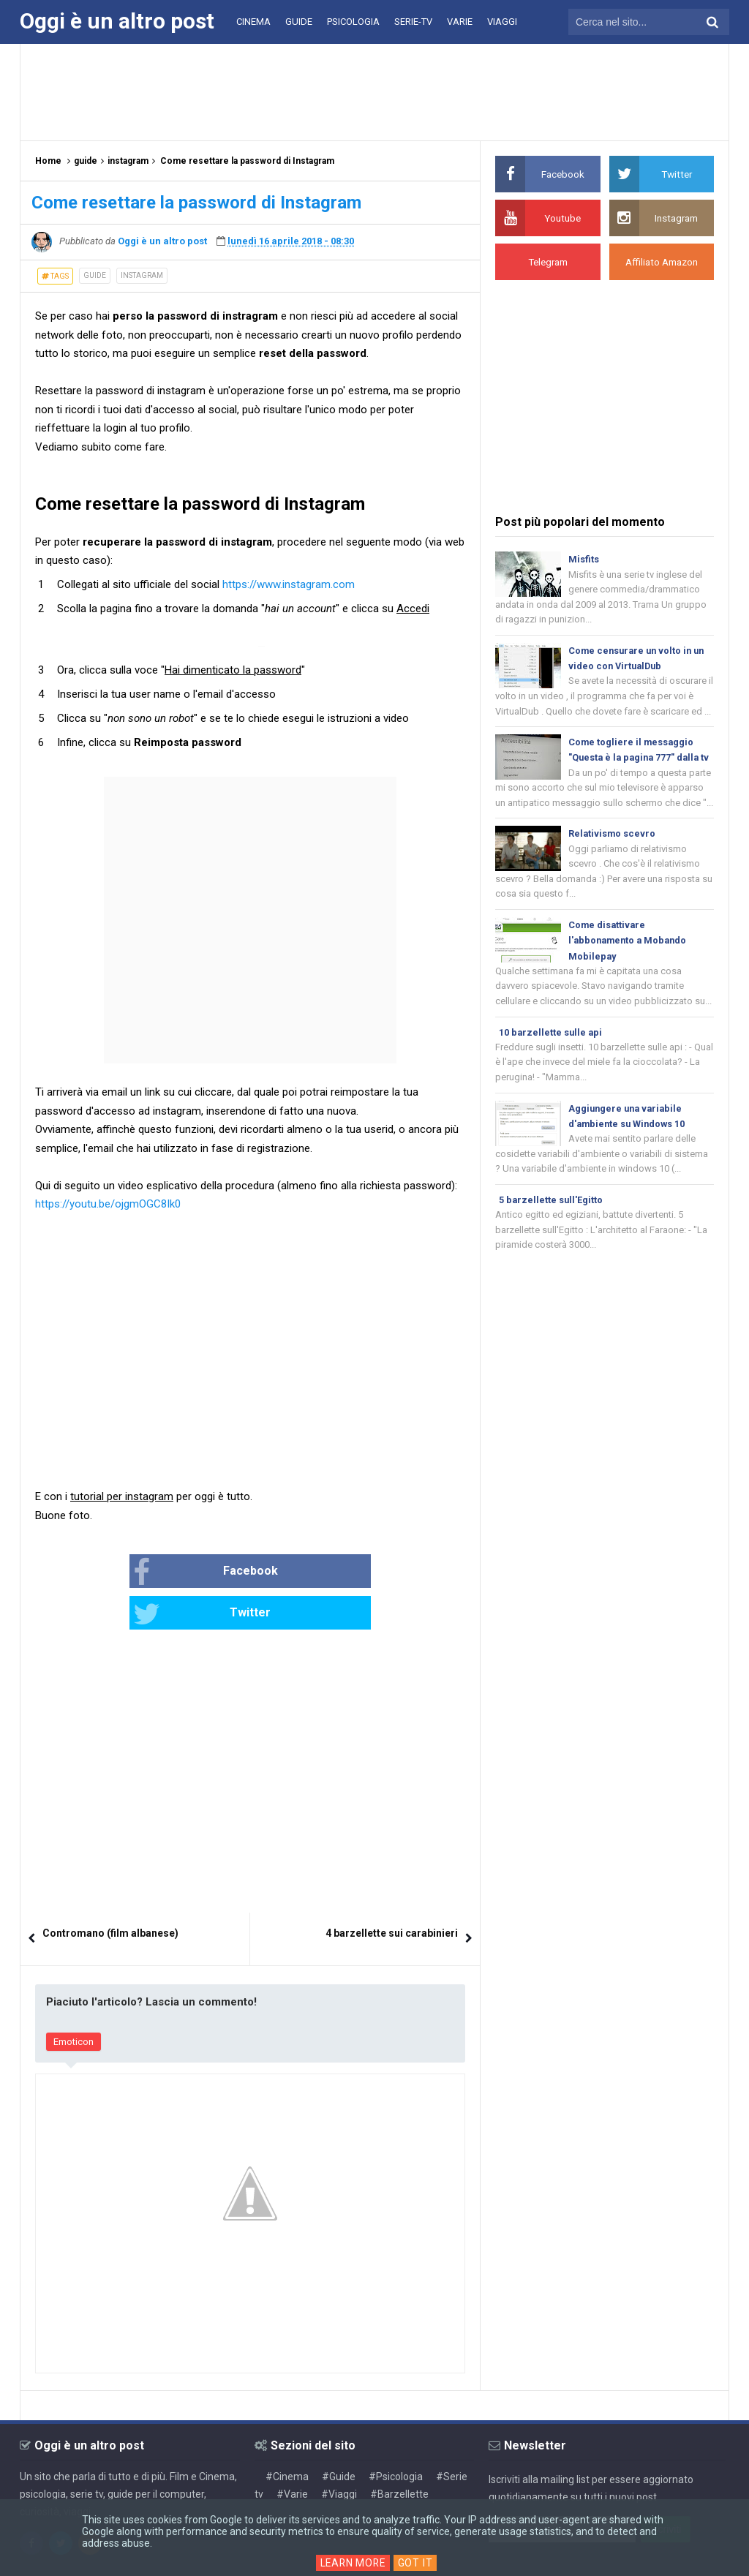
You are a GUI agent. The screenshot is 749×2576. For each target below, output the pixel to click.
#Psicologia (396, 2435)
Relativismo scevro (612, 854)
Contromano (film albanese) (110, 1892)
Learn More (353, 2563)
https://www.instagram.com (288, 584)
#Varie (292, 2452)
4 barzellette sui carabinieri (391, 1892)
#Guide (338, 2435)
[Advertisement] (374, 91)
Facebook (158, 1572)
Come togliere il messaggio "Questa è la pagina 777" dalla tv (636, 761)
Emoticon (73, 2000)
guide (94, 275)
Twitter (299, 1572)
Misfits (583, 559)
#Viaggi (339, 2452)
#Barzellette (399, 2452)
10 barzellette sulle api (551, 1056)
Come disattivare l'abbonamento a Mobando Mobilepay (630, 963)
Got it (416, 2563)
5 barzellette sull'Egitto (551, 1227)
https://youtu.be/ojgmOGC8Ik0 (108, 1203)
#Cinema (287, 2435)
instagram (142, 275)
